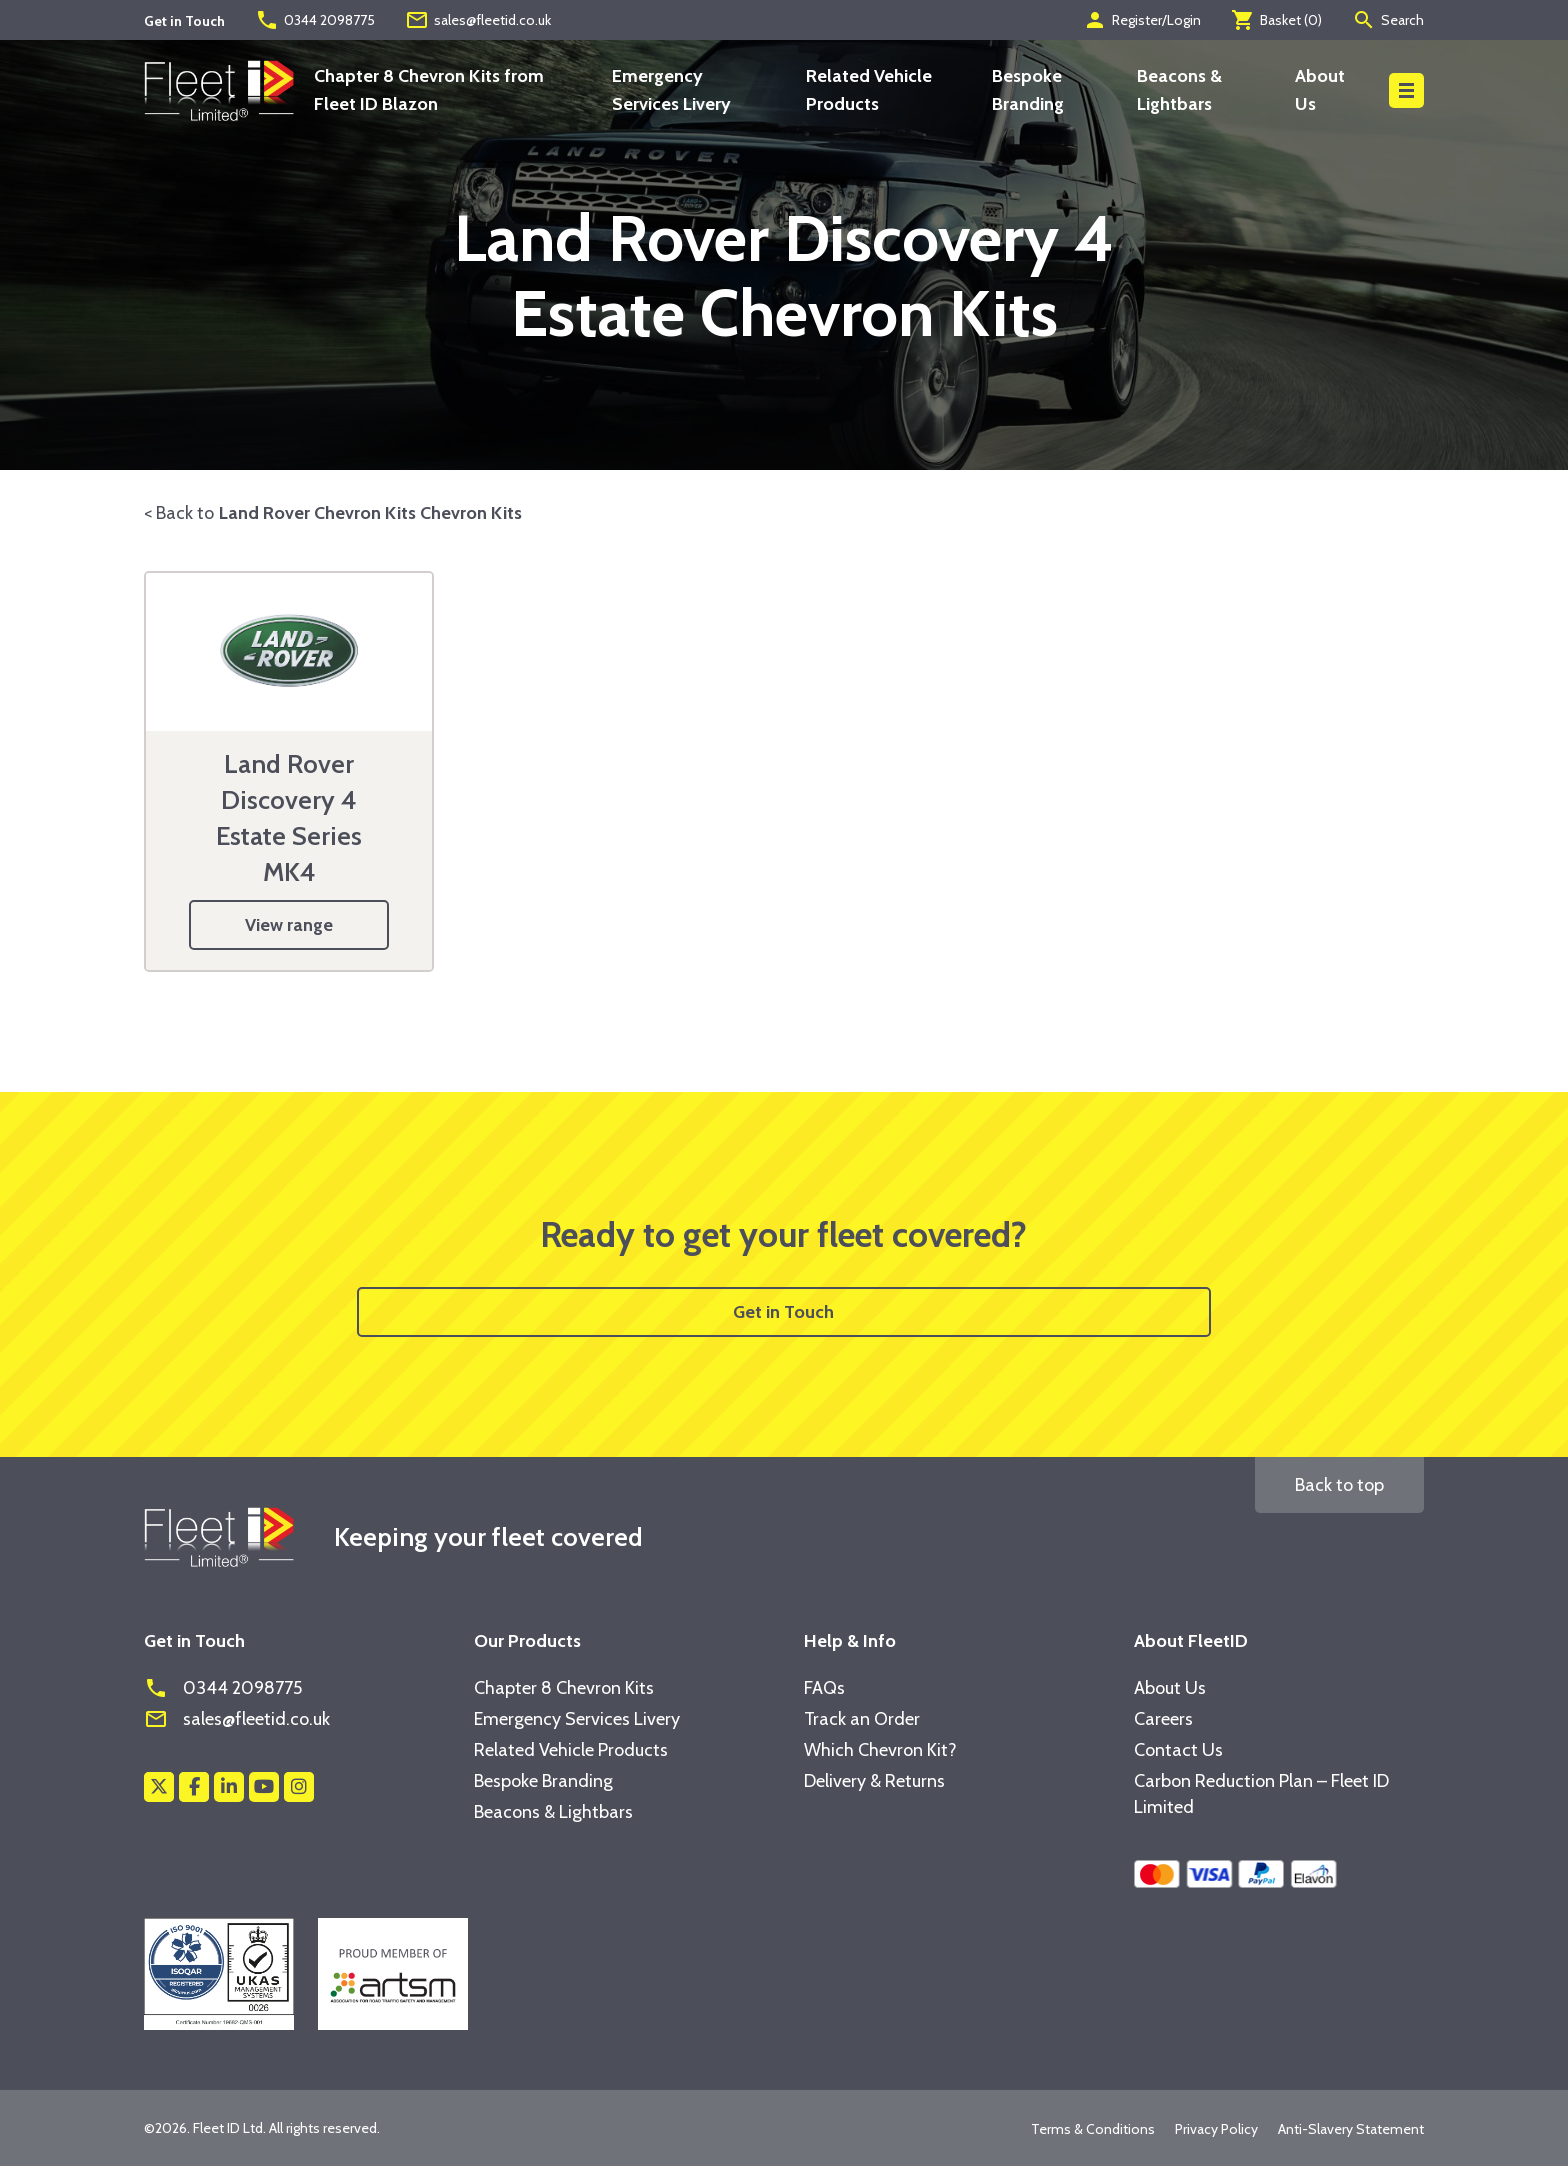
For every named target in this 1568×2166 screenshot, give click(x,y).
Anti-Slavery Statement (1351, 2129)
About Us (1170, 1688)
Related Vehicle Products (571, 1750)
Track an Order (862, 1719)
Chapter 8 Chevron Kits (564, 1688)
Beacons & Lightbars (553, 1812)
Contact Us (1178, 1750)
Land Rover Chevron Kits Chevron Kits (370, 513)
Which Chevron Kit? (880, 1750)
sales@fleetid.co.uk (478, 20)
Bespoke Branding (543, 1781)
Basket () (1276, 20)
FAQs (824, 1688)
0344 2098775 (315, 20)
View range (289, 925)
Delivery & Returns (874, 1781)
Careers (1163, 1719)
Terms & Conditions (1093, 2129)
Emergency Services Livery (577, 1719)
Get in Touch (783, 1312)
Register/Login (1142, 20)
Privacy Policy (1216, 2129)
